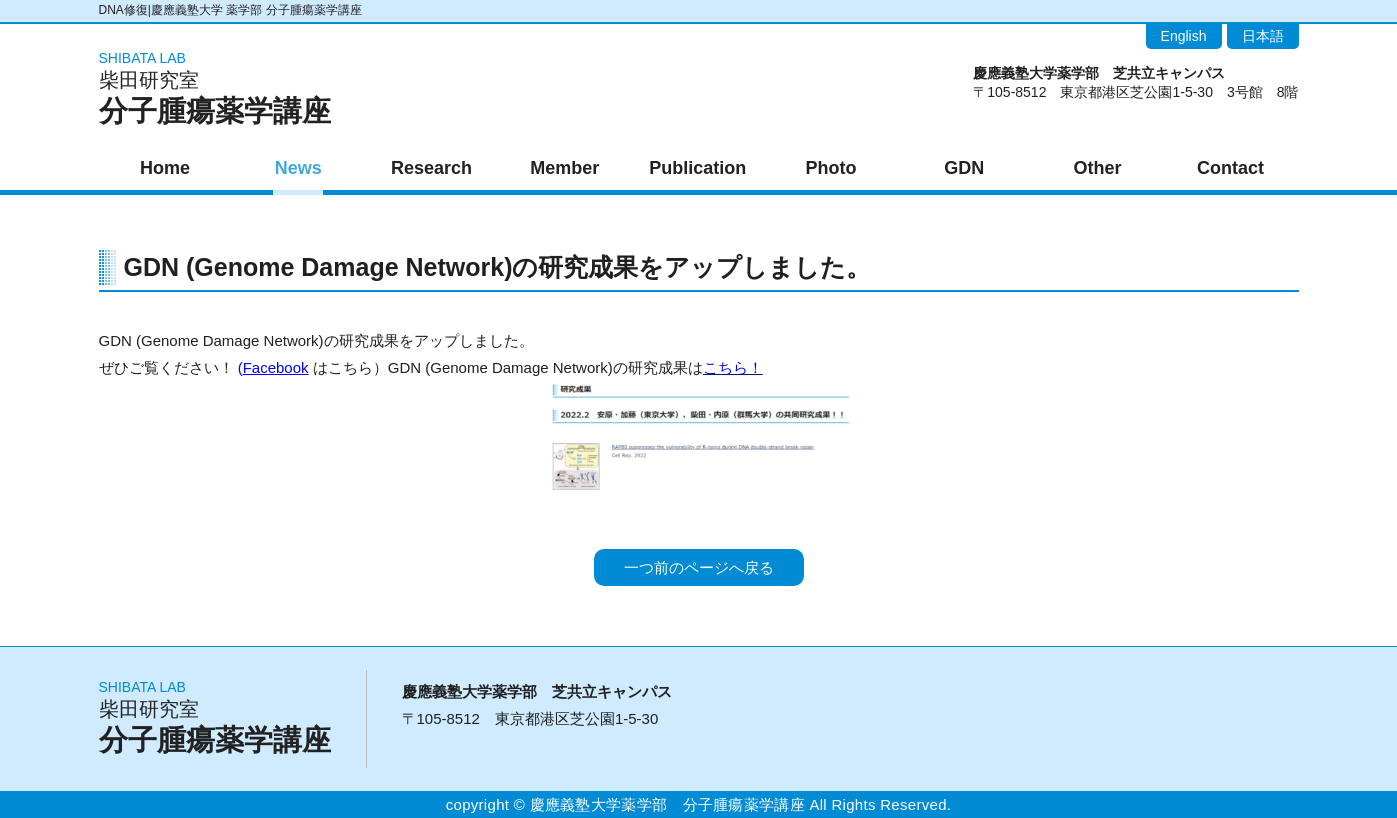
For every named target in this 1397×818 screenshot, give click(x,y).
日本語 (1263, 36)
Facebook (276, 367)
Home (165, 168)
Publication (697, 168)
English (1184, 36)
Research (431, 168)
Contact (1230, 168)
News (298, 168)
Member (564, 168)
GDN (964, 168)
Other (1097, 168)
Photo (831, 168)
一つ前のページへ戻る (699, 567)
